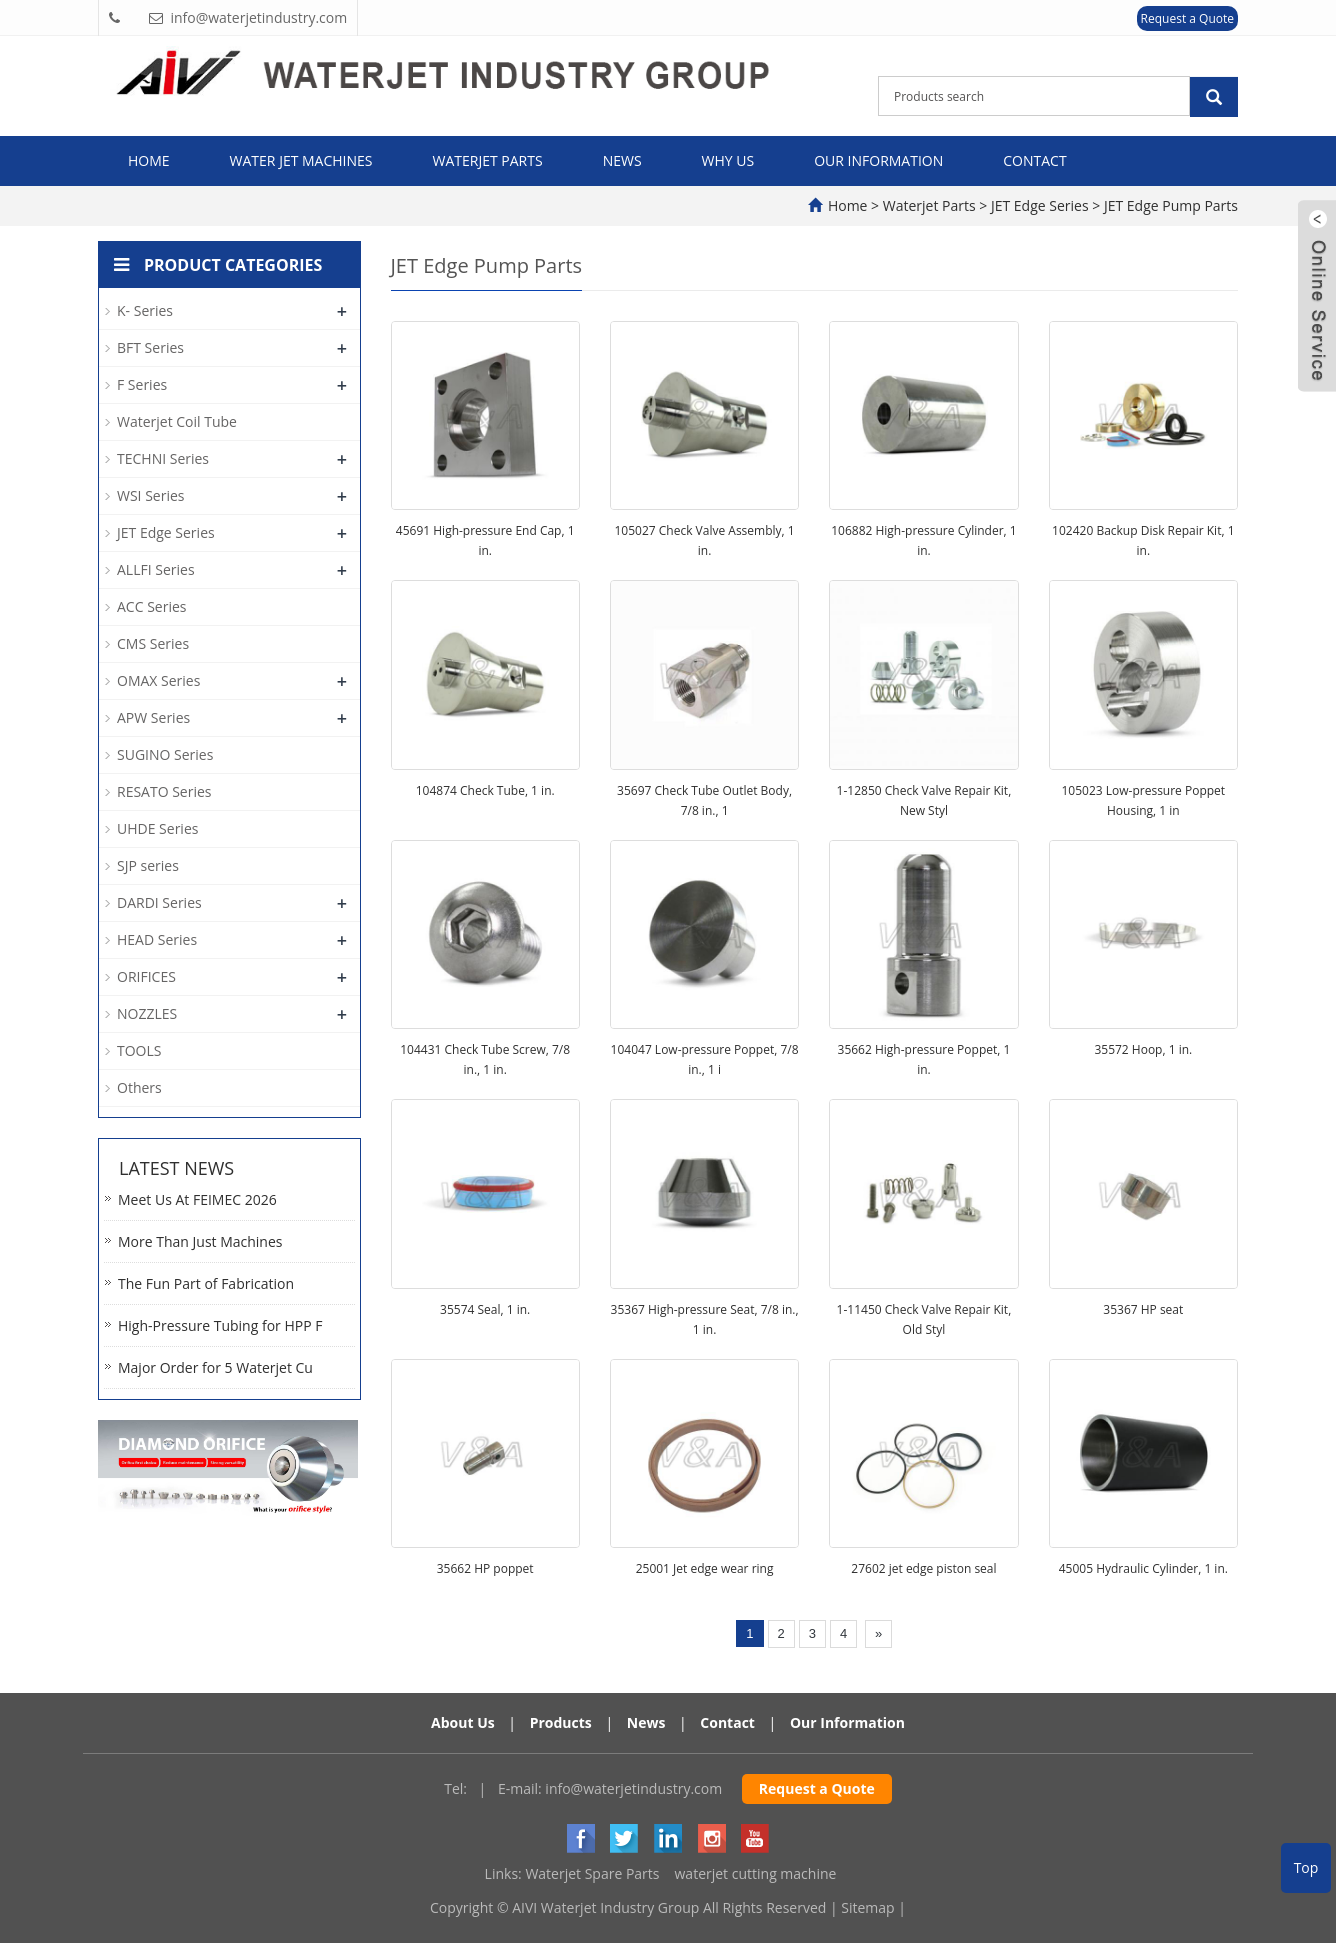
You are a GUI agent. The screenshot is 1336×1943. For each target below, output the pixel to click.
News (622, 160)
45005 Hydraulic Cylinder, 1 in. (1143, 1568)
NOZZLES (147, 1013)
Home (149, 160)
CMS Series (153, 643)
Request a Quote (1187, 18)
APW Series (153, 717)
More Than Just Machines (200, 1241)
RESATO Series (164, 791)
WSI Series (150, 495)
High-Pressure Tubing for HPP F (220, 1325)
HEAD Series (157, 939)
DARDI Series (159, 902)
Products (561, 1722)
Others (139, 1087)
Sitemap (867, 1907)
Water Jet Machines (301, 160)
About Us (463, 1722)
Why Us (728, 160)
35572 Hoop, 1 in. (1143, 1049)
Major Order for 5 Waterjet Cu (215, 1367)
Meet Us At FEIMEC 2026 (197, 1199)
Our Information (878, 160)
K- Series (145, 310)
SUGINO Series (165, 754)
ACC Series (151, 606)
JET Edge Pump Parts (1169, 205)
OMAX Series (158, 680)
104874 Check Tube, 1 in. (485, 790)
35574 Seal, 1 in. (485, 1309)
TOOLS (139, 1050)
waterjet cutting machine (756, 1873)
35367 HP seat (1143, 1309)
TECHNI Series (163, 458)
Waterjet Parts (488, 160)
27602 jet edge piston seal (923, 1568)
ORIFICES (146, 976)
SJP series (148, 865)
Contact (1034, 160)
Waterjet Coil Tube (177, 421)
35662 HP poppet (485, 1568)
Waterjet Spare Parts (592, 1873)
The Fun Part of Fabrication (206, 1283)
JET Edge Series (1039, 205)
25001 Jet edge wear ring (705, 1568)
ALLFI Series (156, 569)
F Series (142, 384)
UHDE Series (157, 828)
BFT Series (150, 347)
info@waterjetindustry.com (633, 1788)
